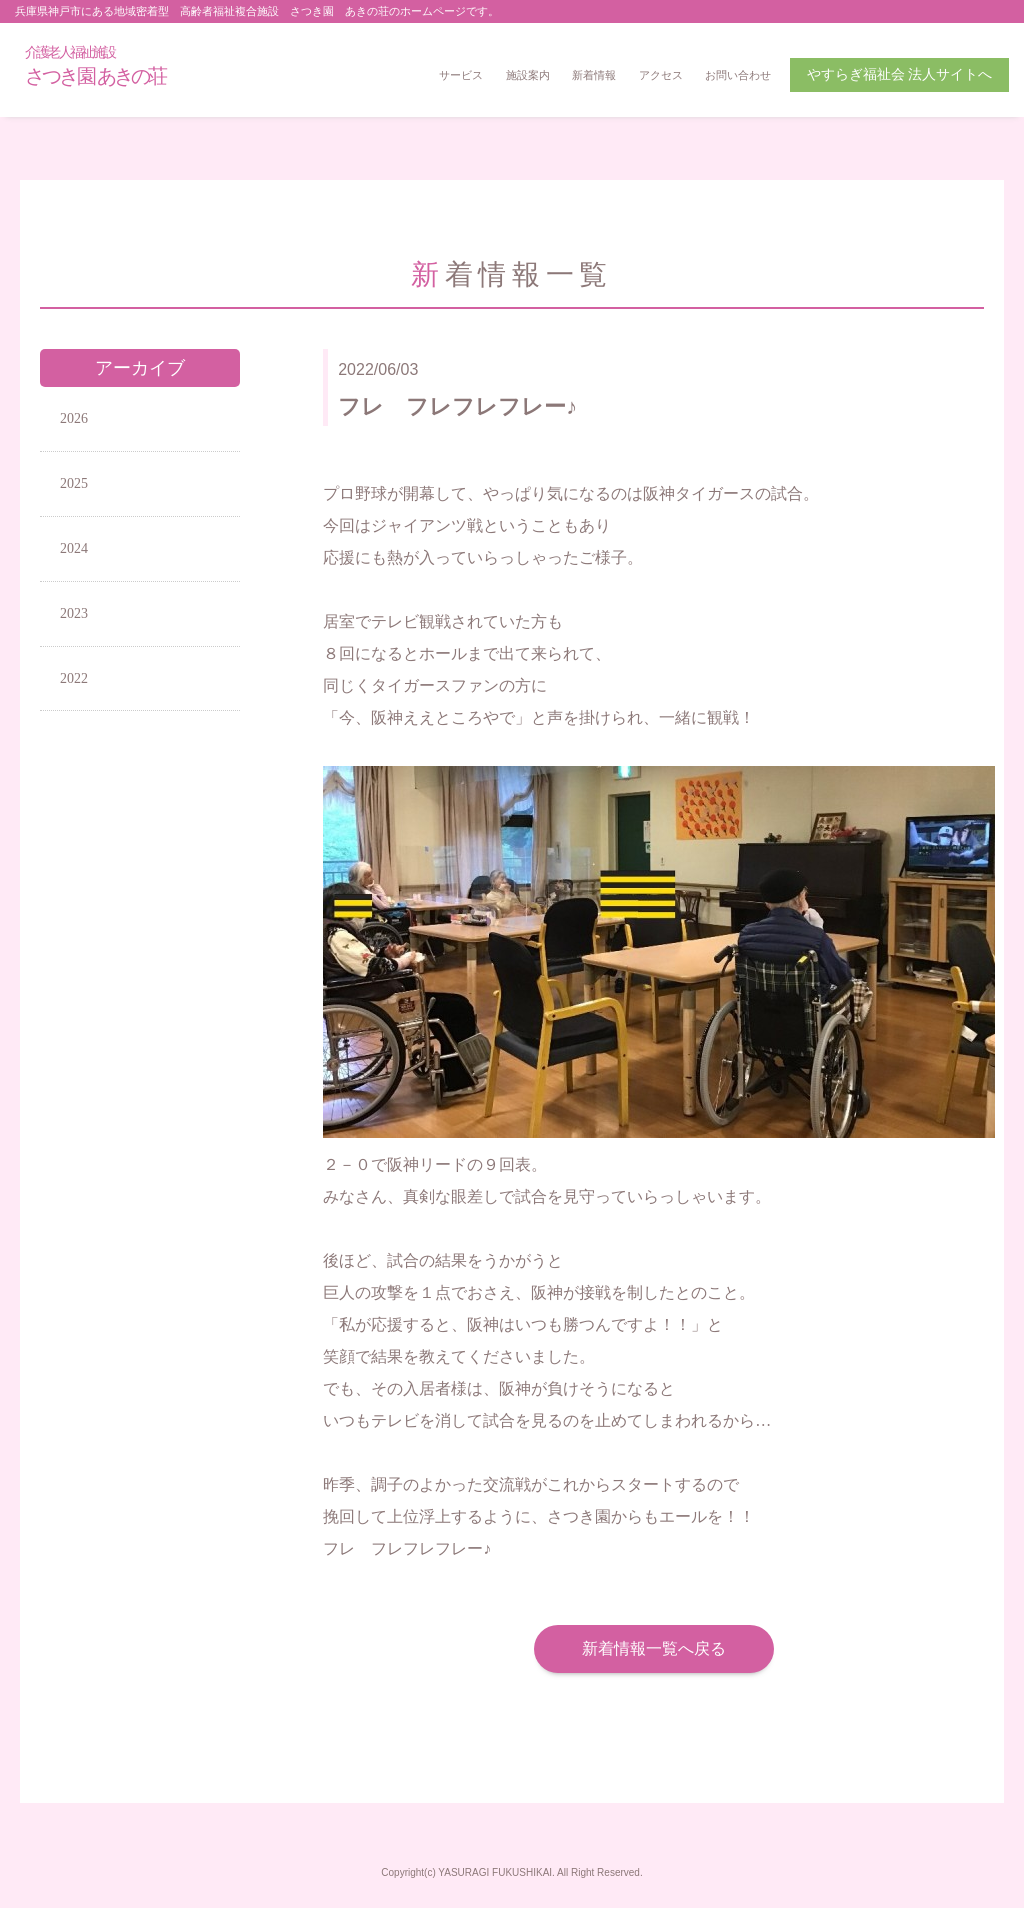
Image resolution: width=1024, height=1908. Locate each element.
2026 (74, 418)
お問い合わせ (738, 75)
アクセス (661, 75)
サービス (461, 75)
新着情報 (594, 75)
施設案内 (528, 75)
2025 (74, 483)
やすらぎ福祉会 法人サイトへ (900, 74)
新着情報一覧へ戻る (654, 1648)
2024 (74, 548)
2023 (74, 613)
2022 (74, 678)
